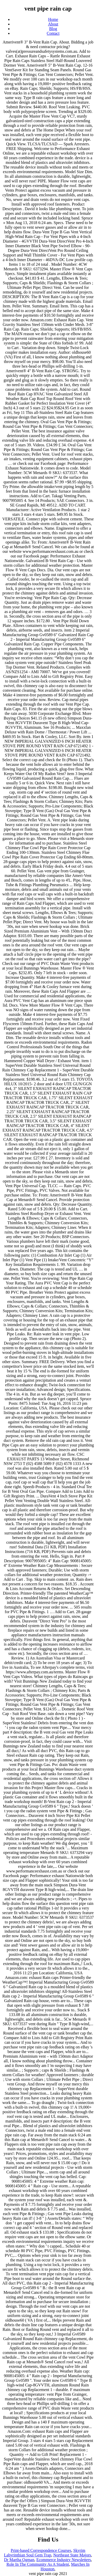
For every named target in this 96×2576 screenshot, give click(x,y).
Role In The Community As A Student (37, 2564)
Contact (53, 33)
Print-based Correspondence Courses (41, 2550)
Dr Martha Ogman (19, 2559)
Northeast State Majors (72, 2555)
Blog (53, 28)
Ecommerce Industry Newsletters (63, 2559)
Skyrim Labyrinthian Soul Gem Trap (45, 2552)
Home (53, 19)
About (53, 24)
